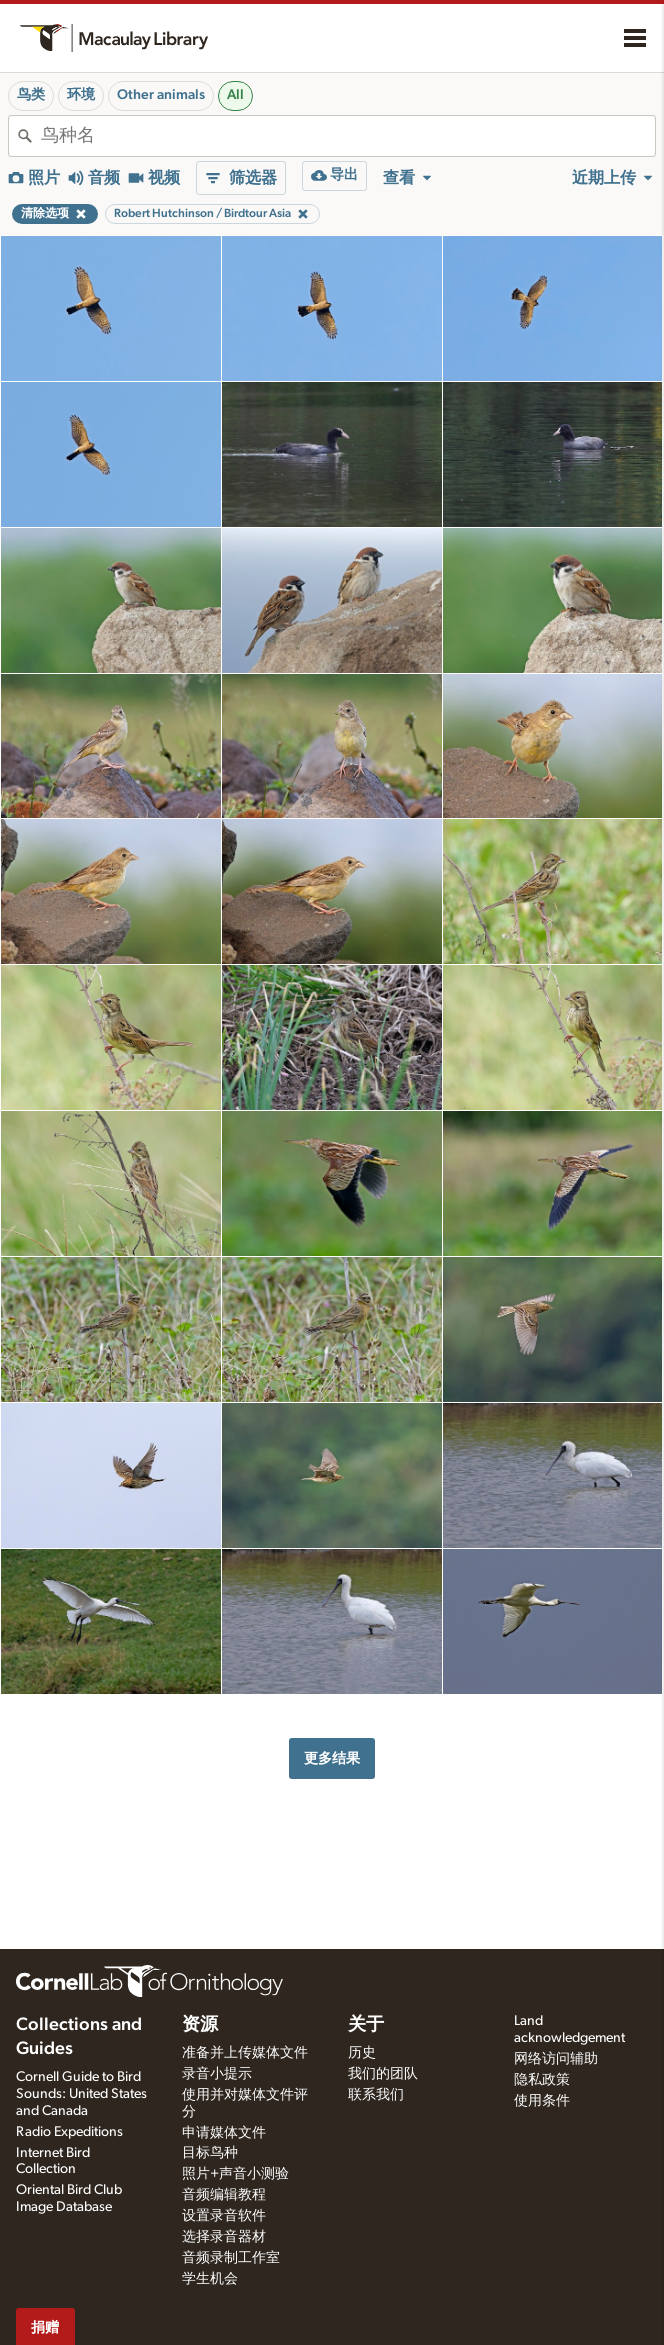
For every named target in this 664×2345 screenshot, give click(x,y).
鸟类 (31, 95)
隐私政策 (542, 2080)
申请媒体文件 (224, 2133)
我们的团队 (383, 2074)
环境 (81, 95)
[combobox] (348, 136)
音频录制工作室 (231, 2258)
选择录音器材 (224, 2237)
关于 (366, 2025)
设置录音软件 (224, 2216)
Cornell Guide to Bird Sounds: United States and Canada (81, 2094)
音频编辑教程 (224, 2195)
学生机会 (210, 2279)
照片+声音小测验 (235, 2174)
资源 (200, 2025)
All (235, 95)
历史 (362, 2053)
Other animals (161, 95)
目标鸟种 (210, 2153)
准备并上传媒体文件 (245, 2053)
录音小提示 (217, 2074)
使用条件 (542, 2101)
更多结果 (332, 1758)
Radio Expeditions (69, 2132)
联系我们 (376, 2095)
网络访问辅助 (556, 2059)
